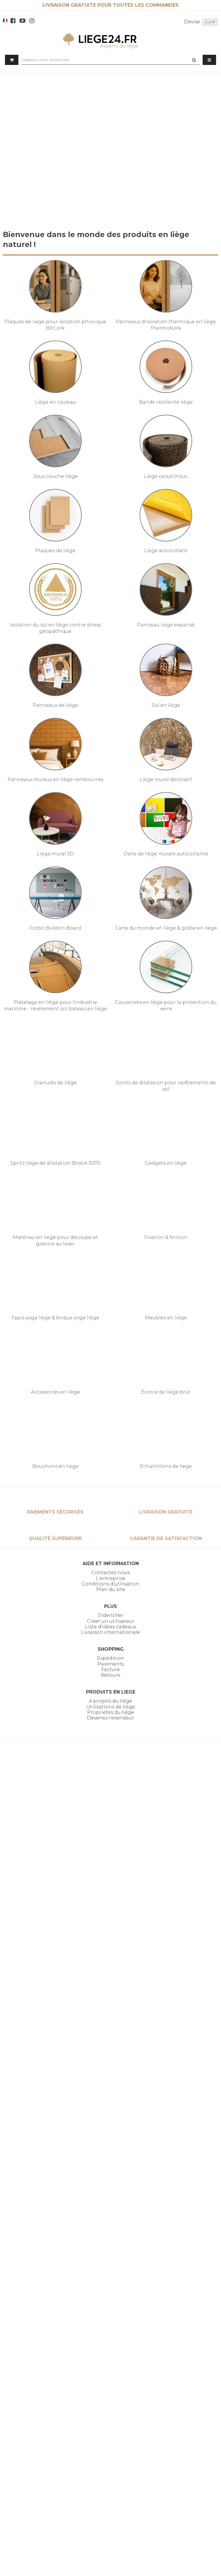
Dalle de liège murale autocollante (166, 854)
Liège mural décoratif (166, 779)
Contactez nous (110, 1572)
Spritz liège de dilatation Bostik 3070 (55, 1163)
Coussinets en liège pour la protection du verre (166, 1005)
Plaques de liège (55, 550)
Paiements (110, 1664)
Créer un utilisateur (110, 1621)
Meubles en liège (166, 1317)
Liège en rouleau (55, 402)
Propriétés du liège (110, 1712)
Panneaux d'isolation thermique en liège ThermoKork (166, 325)
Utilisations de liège (110, 1707)
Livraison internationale (110, 1632)
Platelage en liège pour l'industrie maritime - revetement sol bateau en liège (55, 1005)
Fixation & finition (165, 1237)
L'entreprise (110, 1578)
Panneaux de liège (55, 705)
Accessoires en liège (55, 1392)
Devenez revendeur (110, 1718)
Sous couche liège (55, 476)
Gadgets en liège (166, 1163)
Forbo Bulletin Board (55, 928)
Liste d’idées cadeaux (110, 1626)
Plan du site (110, 1589)
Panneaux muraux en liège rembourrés (55, 779)
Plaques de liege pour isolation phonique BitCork (55, 325)
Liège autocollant (165, 550)
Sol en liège (166, 705)
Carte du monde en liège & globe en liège (166, 928)
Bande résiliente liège (166, 402)
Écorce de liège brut (165, 1392)
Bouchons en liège (55, 1466)
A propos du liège (110, 1701)
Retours (110, 1675)
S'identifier (111, 1615)
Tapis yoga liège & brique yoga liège (55, 1317)
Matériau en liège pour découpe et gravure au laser (55, 1240)
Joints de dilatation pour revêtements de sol (166, 1086)
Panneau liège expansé (165, 625)
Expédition (110, 1658)
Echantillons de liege (166, 1466)
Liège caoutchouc (166, 476)
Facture (110, 1669)
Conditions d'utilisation (110, 1584)
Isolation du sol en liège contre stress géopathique (55, 628)
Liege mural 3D (55, 854)
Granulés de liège (55, 1082)
